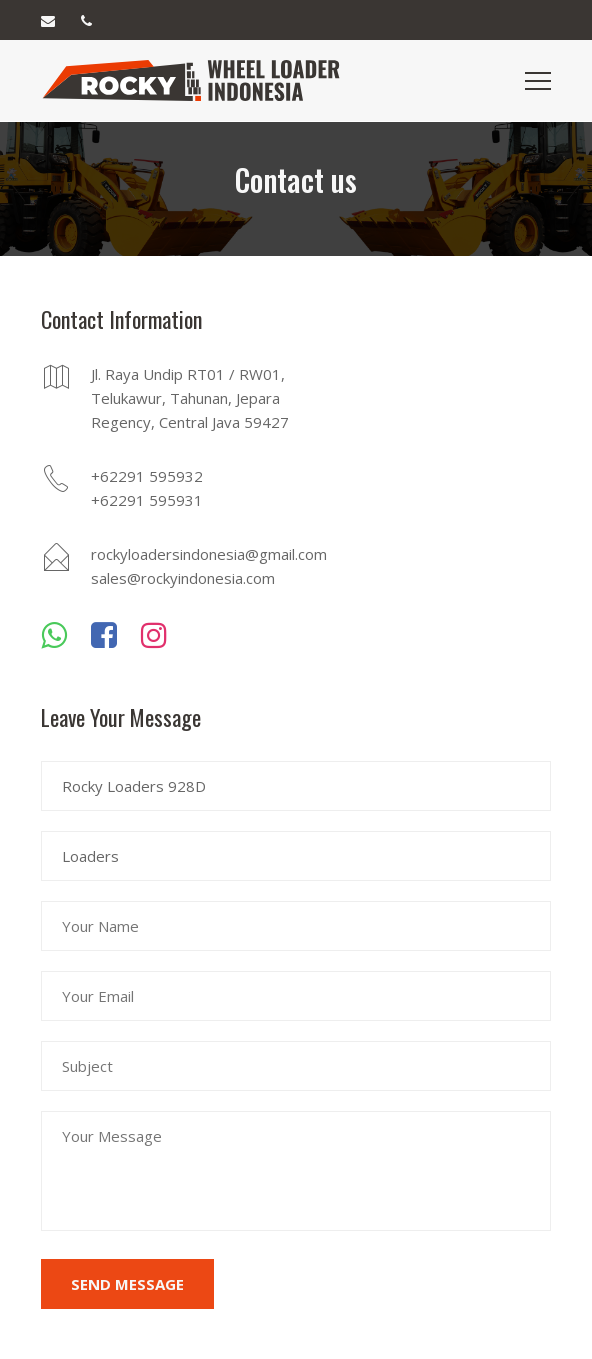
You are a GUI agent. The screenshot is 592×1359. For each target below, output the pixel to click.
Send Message (127, 1284)
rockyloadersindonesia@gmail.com (206, 554)
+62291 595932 (147, 476)
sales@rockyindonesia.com (183, 578)
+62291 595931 (147, 500)
